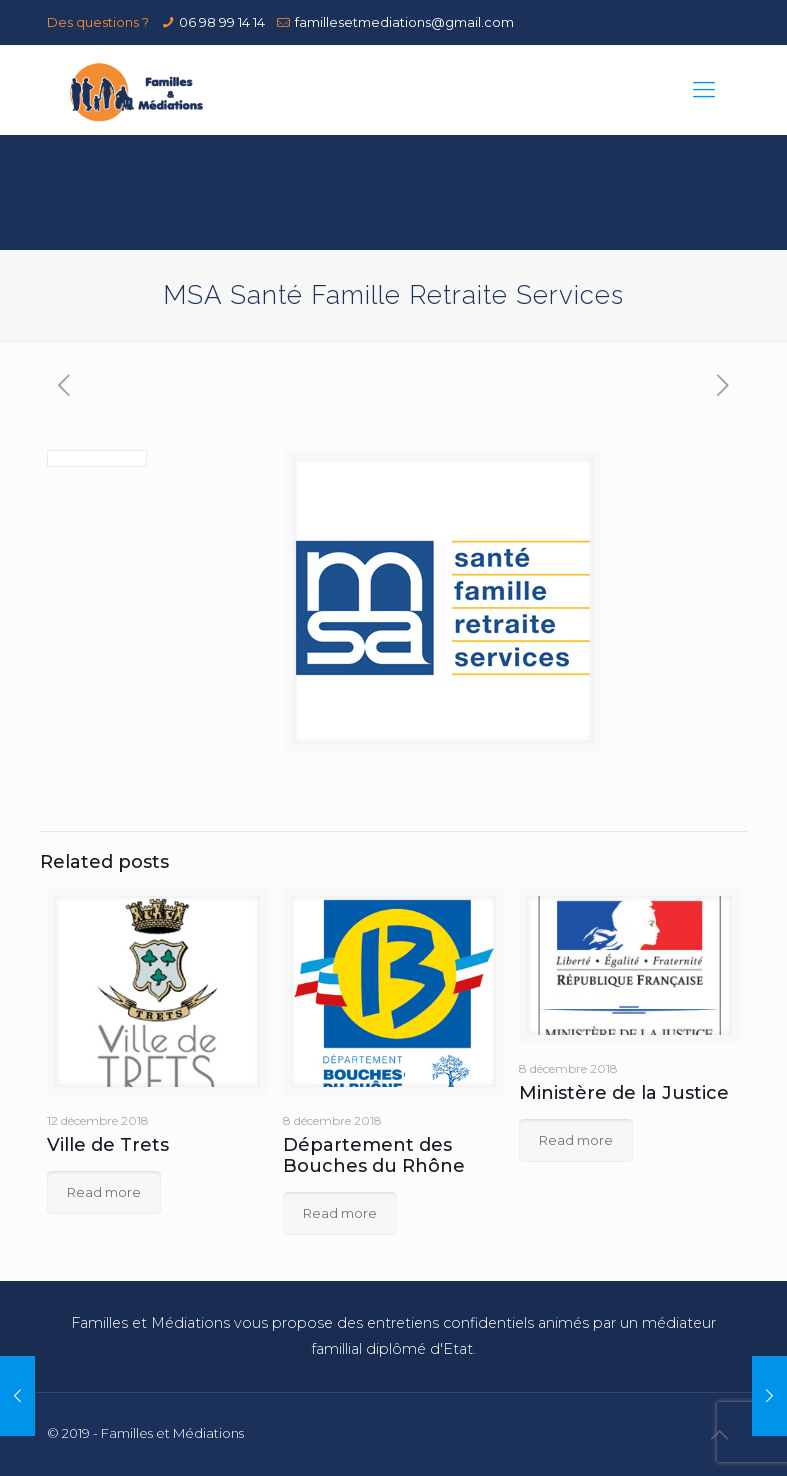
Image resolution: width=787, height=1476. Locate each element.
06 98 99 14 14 (222, 22)
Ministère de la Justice (624, 1093)
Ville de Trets (108, 1145)
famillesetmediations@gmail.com (404, 22)
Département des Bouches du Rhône (374, 1155)
